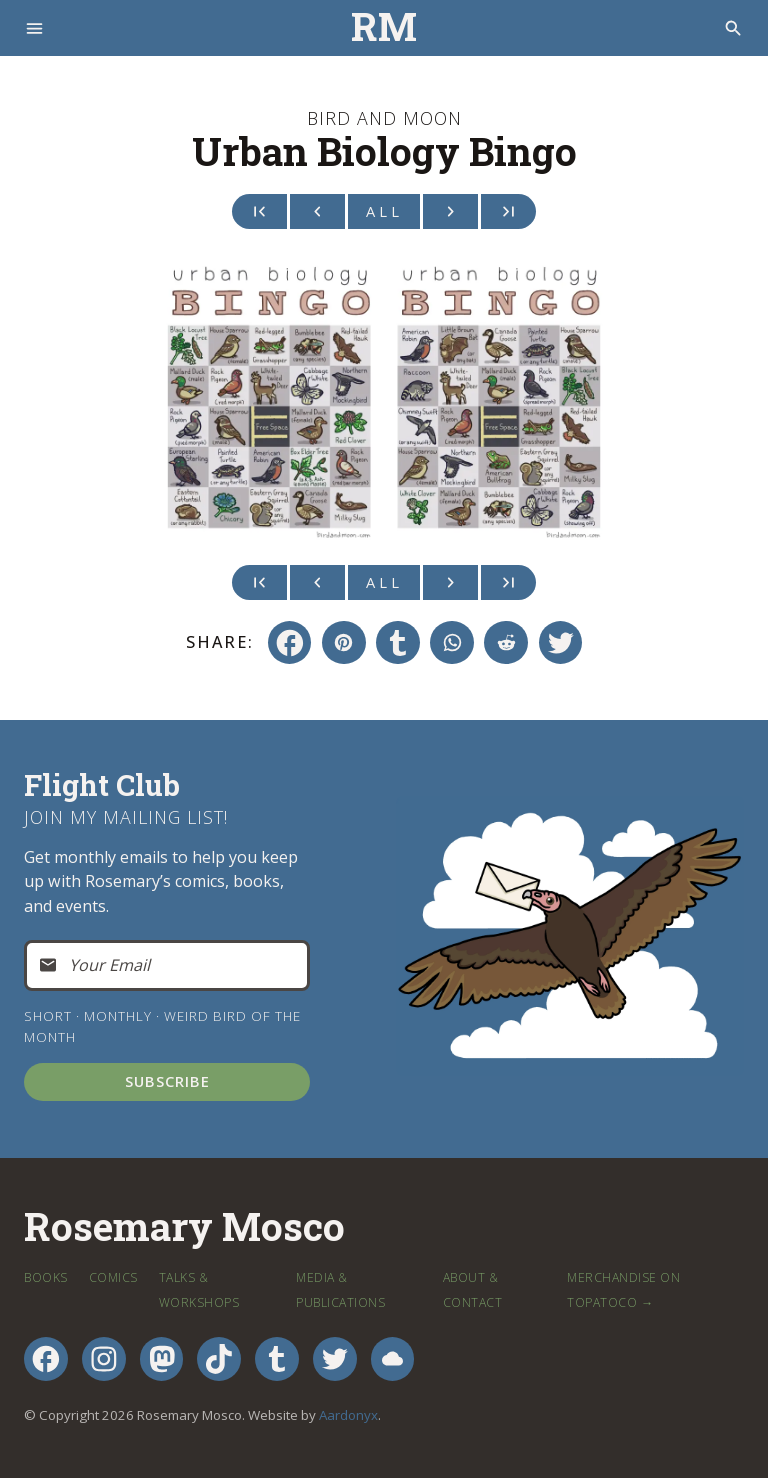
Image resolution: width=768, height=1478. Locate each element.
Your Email (109, 965)
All (384, 211)
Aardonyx (348, 1415)
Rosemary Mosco (184, 1227)
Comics (113, 1277)
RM (384, 27)
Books (46, 1277)
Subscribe (167, 1082)
